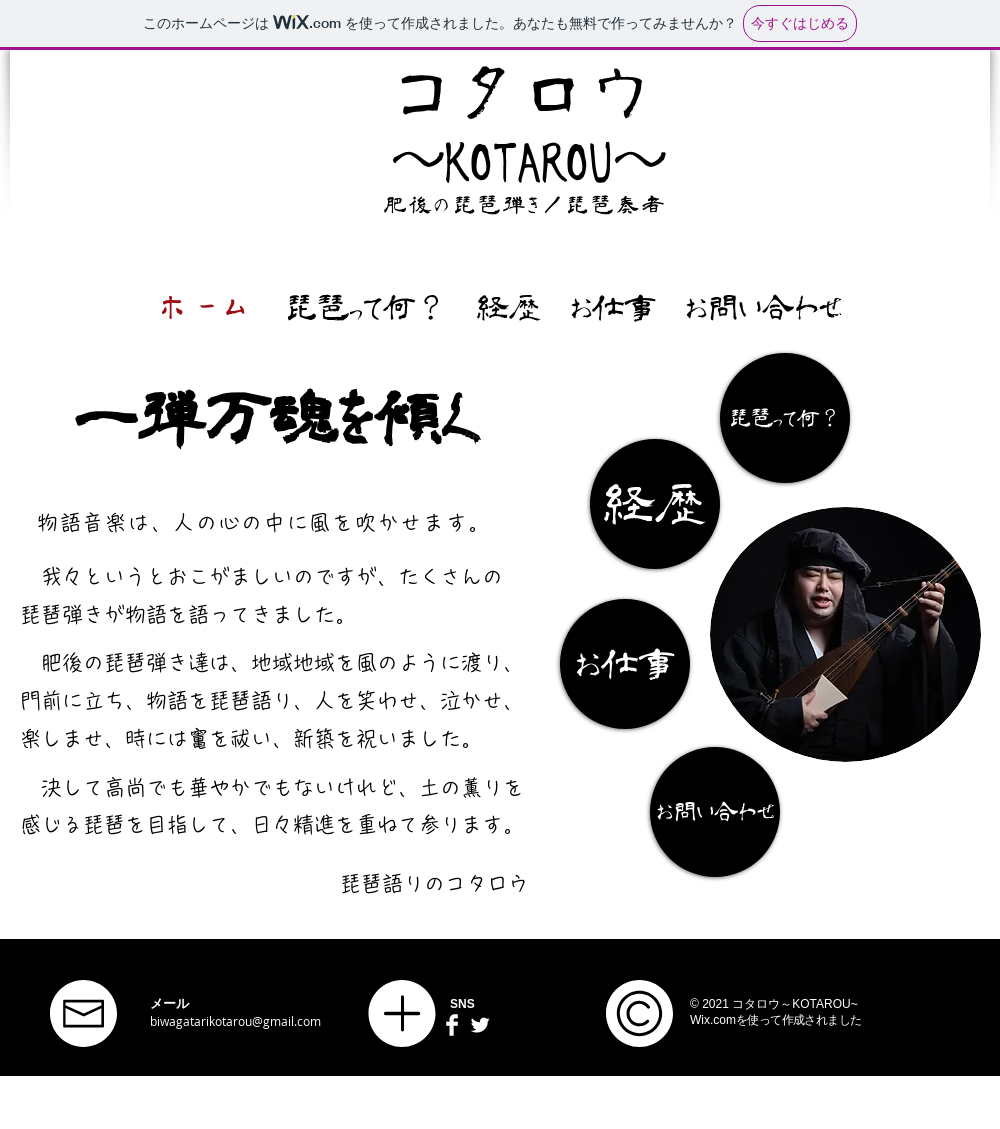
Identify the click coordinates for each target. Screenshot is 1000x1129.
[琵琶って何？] (785, 418)
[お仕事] (625, 664)
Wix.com (713, 1020)
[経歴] (655, 504)
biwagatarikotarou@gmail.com (235, 1021)
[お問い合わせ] (715, 812)
